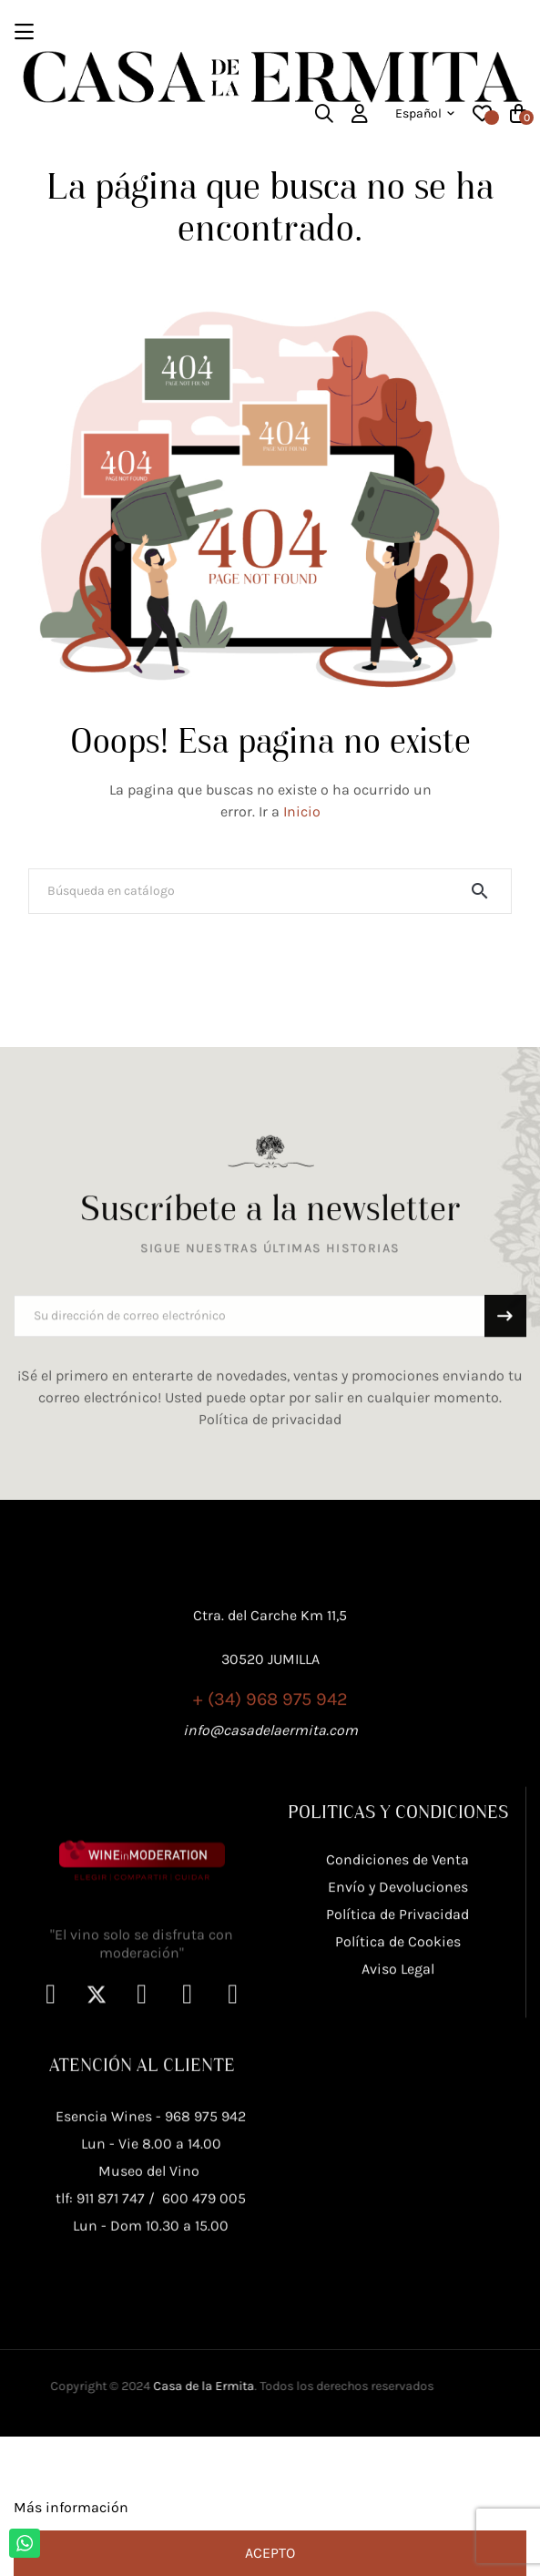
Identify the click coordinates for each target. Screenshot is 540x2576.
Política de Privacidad (397, 2031)
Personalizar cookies (201, 2507)
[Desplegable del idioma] (424, 114)
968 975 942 (205, 2263)
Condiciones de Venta (397, 1977)
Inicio (302, 811)
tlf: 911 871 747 (100, 2345)
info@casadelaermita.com (270, 1813)
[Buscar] (270, 891)
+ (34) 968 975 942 (270, 1782)
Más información (71, 2507)
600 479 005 (204, 2345)
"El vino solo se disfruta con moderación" (141, 2091)
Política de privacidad (270, 1448)
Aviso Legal (398, 2086)
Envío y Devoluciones (398, 2004)
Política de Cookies (398, 2059)
